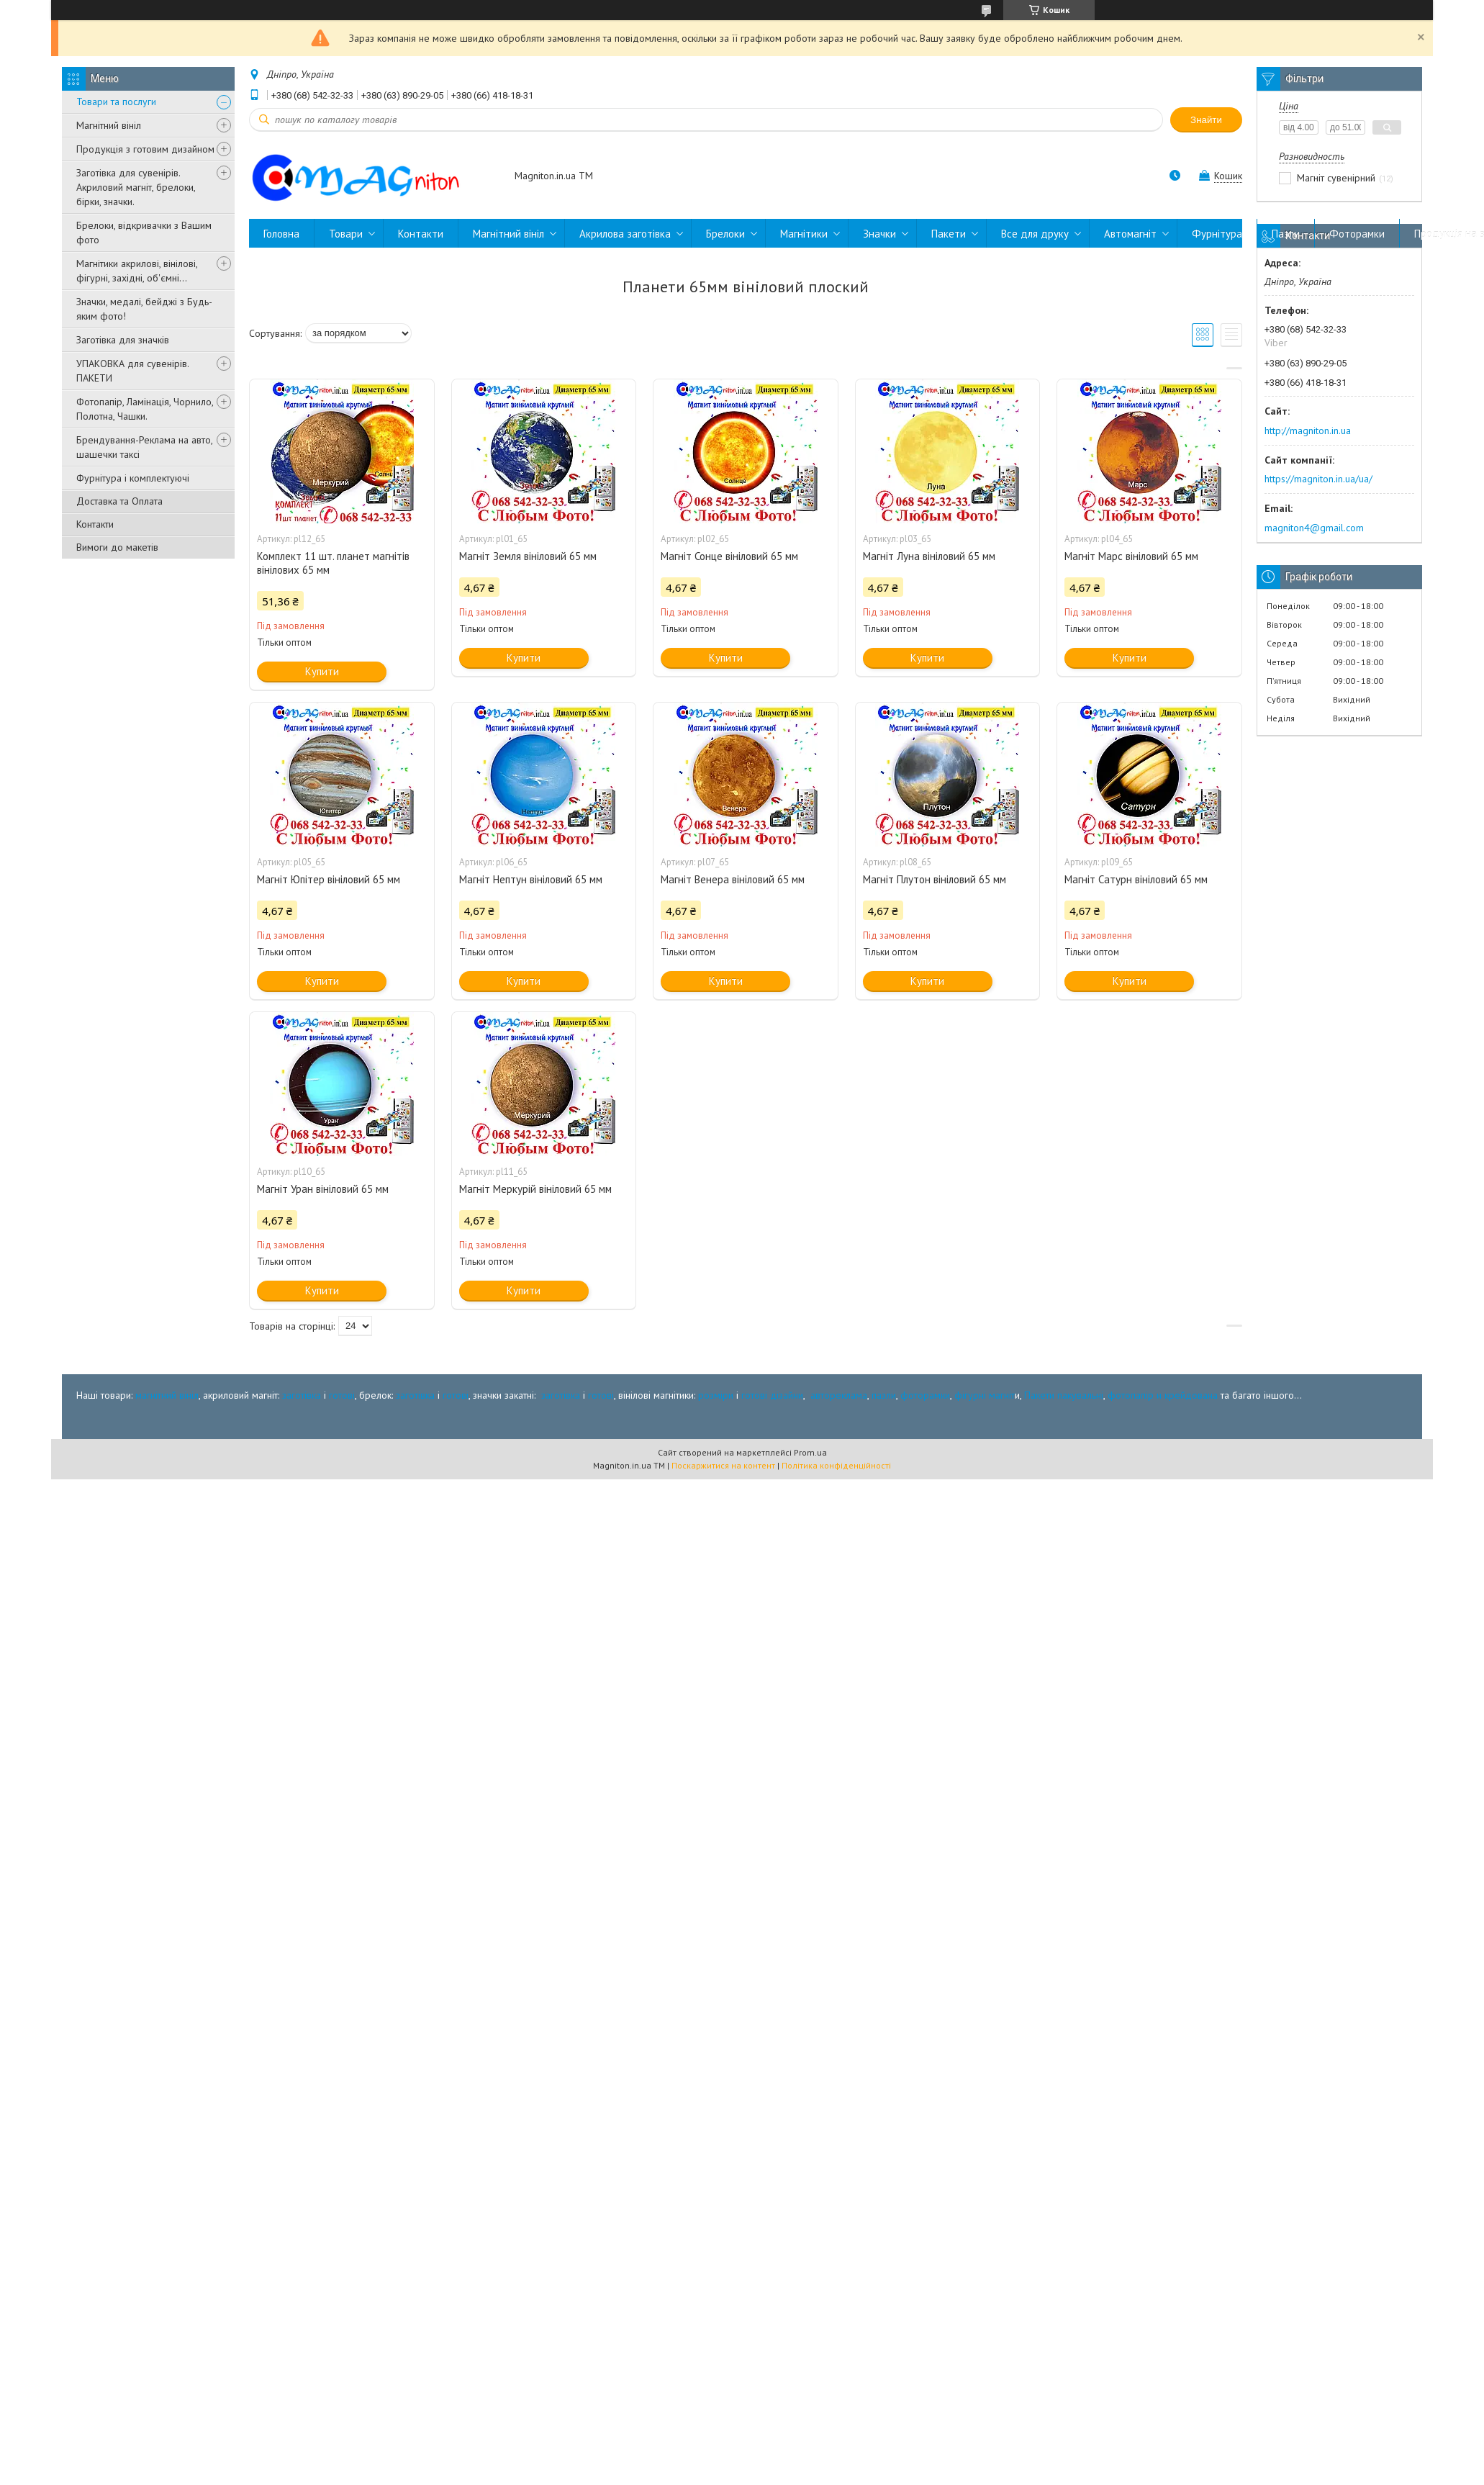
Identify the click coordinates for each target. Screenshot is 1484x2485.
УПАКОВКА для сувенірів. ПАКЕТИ (132, 370)
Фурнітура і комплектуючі (132, 478)
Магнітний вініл (108, 125)
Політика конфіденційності (836, 1465)
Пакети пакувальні (1063, 1395)
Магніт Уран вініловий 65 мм (323, 1189)
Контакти (95, 524)
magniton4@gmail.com (1314, 527)
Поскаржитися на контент (723, 1465)
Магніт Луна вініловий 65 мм (929, 556)
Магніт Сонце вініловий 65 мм (729, 556)
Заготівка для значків (122, 339)
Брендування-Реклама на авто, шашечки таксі (144, 447)
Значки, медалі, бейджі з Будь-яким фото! (144, 309)
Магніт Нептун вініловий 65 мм (530, 879)
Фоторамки (1357, 233)
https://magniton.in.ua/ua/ (1318, 478)
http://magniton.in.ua (1307, 430)
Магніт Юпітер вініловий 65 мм (328, 879)
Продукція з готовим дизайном (145, 149)
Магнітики (804, 233)
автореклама (838, 1395)
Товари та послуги (116, 101)
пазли (884, 1395)
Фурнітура (1217, 233)
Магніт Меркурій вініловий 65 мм (535, 1189)
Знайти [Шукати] (1206, 119)
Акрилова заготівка (625, 233)
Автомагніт (1130, 233)
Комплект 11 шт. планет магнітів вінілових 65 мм (333, 563)
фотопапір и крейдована (1163, 1395)
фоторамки (925, 1395)
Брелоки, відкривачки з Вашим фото (144, 232)
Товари (346, 233)
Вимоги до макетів (117, 547)
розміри (715, 1395)
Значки (879, 233)
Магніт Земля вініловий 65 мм (528, 556)
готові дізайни (772, 1395)
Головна (281, 233)
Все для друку (1035, 233)
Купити (322, 671)
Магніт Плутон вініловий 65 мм (934, 879)
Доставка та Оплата (119, 501)
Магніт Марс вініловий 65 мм (1131, 556)
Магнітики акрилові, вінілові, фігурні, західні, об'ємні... (136, 270)
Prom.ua (810, 1452)
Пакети (948, 233)
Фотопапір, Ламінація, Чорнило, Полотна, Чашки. (144, 409)
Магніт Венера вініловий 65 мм (733, 879)
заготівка (301, 1395)
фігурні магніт (984, 1395)
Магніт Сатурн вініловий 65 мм (1136, 879)
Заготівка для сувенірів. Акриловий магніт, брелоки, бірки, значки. (135, 187)
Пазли (1286, 233)
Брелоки (725, 233)
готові (342, 1395)
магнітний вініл (167, 1395)
